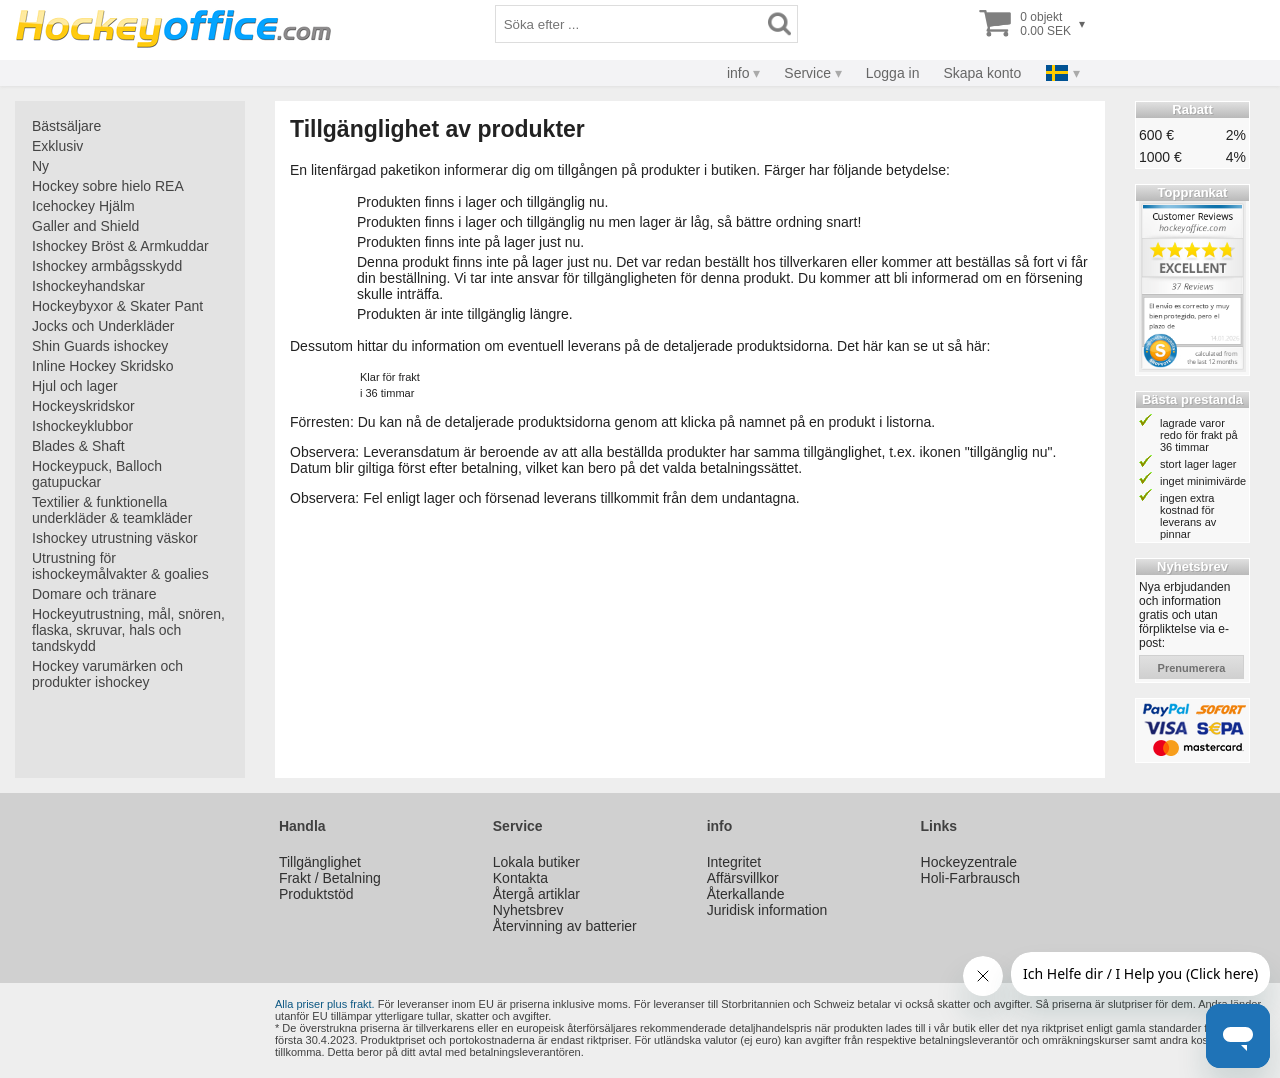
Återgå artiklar (536, 894)
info (738, 73)
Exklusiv (57, 146)
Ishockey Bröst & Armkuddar (120, 246)
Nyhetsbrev (528, 910)
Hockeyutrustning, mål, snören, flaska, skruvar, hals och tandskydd (128, 630)
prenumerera (1192, 668)
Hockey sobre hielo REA (108, 186)
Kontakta (520, 878)
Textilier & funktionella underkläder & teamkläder (112, 510)
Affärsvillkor (743, 878)
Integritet (734, 862)
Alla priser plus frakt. (325, 1004)
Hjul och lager (75, 386)
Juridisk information (767, 910)
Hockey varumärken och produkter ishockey (107, 674)
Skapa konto (982, 73)
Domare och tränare (94, 594)
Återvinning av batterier (565, 926)
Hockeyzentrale (969, 862)
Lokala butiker (536, 862)
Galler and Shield (85, 226)
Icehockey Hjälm (83, 206)
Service (807, 73)
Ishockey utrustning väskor (115, 538)
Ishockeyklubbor (82, 426)
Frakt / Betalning (330, 878)
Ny (40, 166)
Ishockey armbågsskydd (107, 266)
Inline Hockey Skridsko (103, 366)
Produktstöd (316, 894)
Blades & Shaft (78, 446)
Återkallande (746, 894)
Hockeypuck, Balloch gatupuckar (97, 474)
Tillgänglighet (320, 862)
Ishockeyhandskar (88, 286)
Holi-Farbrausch (971, 878)
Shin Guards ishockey (100, 346)
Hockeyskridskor (83, 406)
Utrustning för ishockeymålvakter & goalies (120, 566)
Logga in (893, 73)
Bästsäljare (66, 126)
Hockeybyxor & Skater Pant (117, 306)
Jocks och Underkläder (103, 326)
